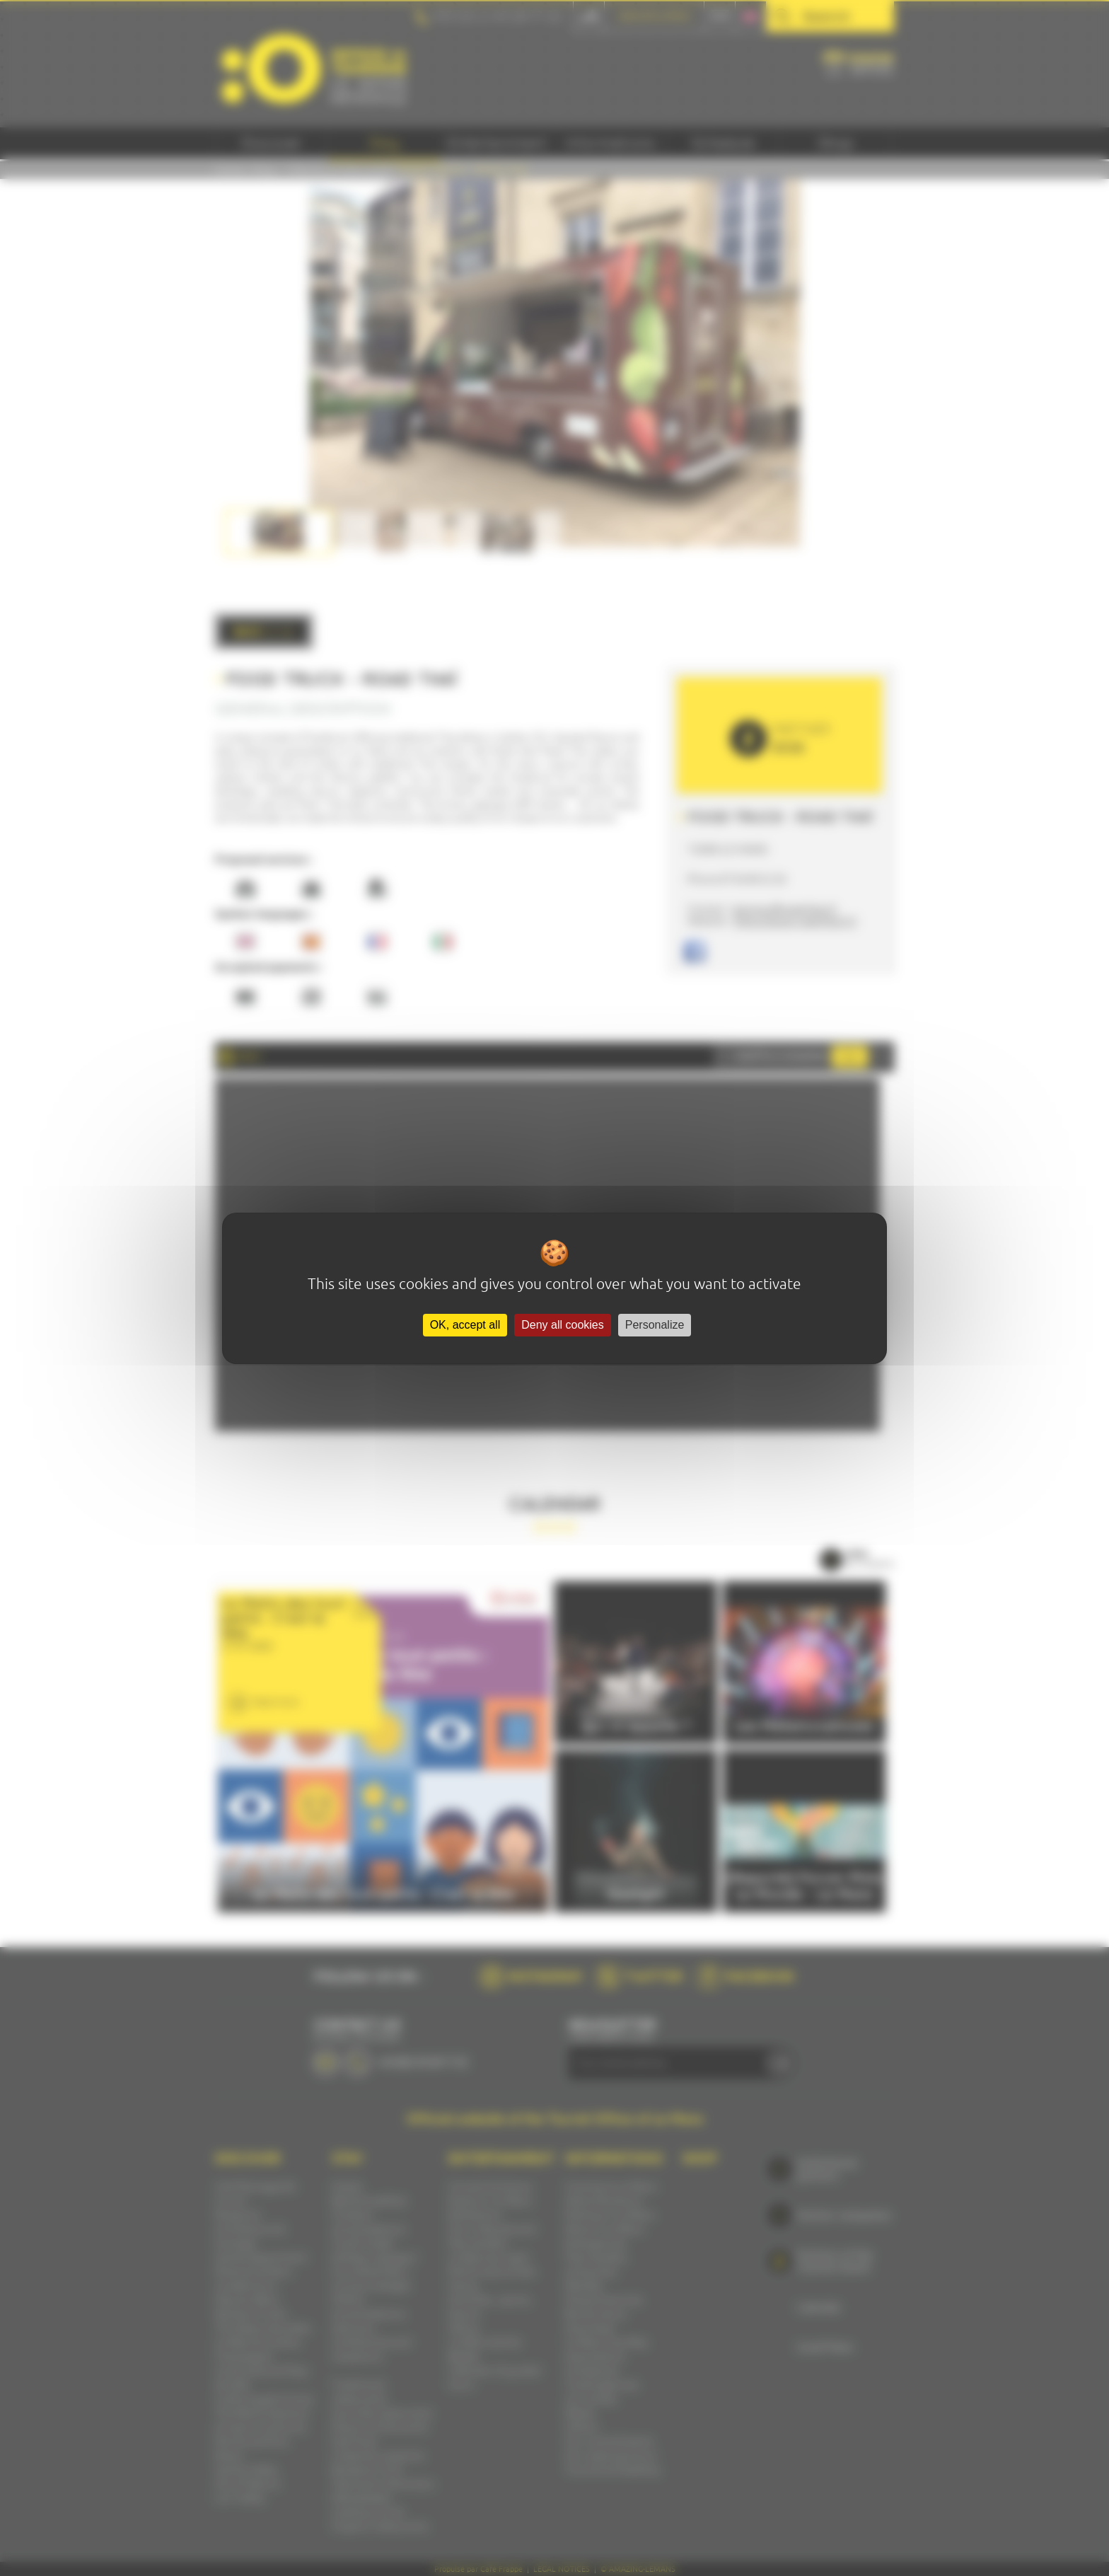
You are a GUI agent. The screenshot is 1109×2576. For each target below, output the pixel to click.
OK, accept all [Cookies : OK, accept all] (465, 1325)
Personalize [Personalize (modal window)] (655, 1325)
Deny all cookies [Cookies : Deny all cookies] (562, 1325)
